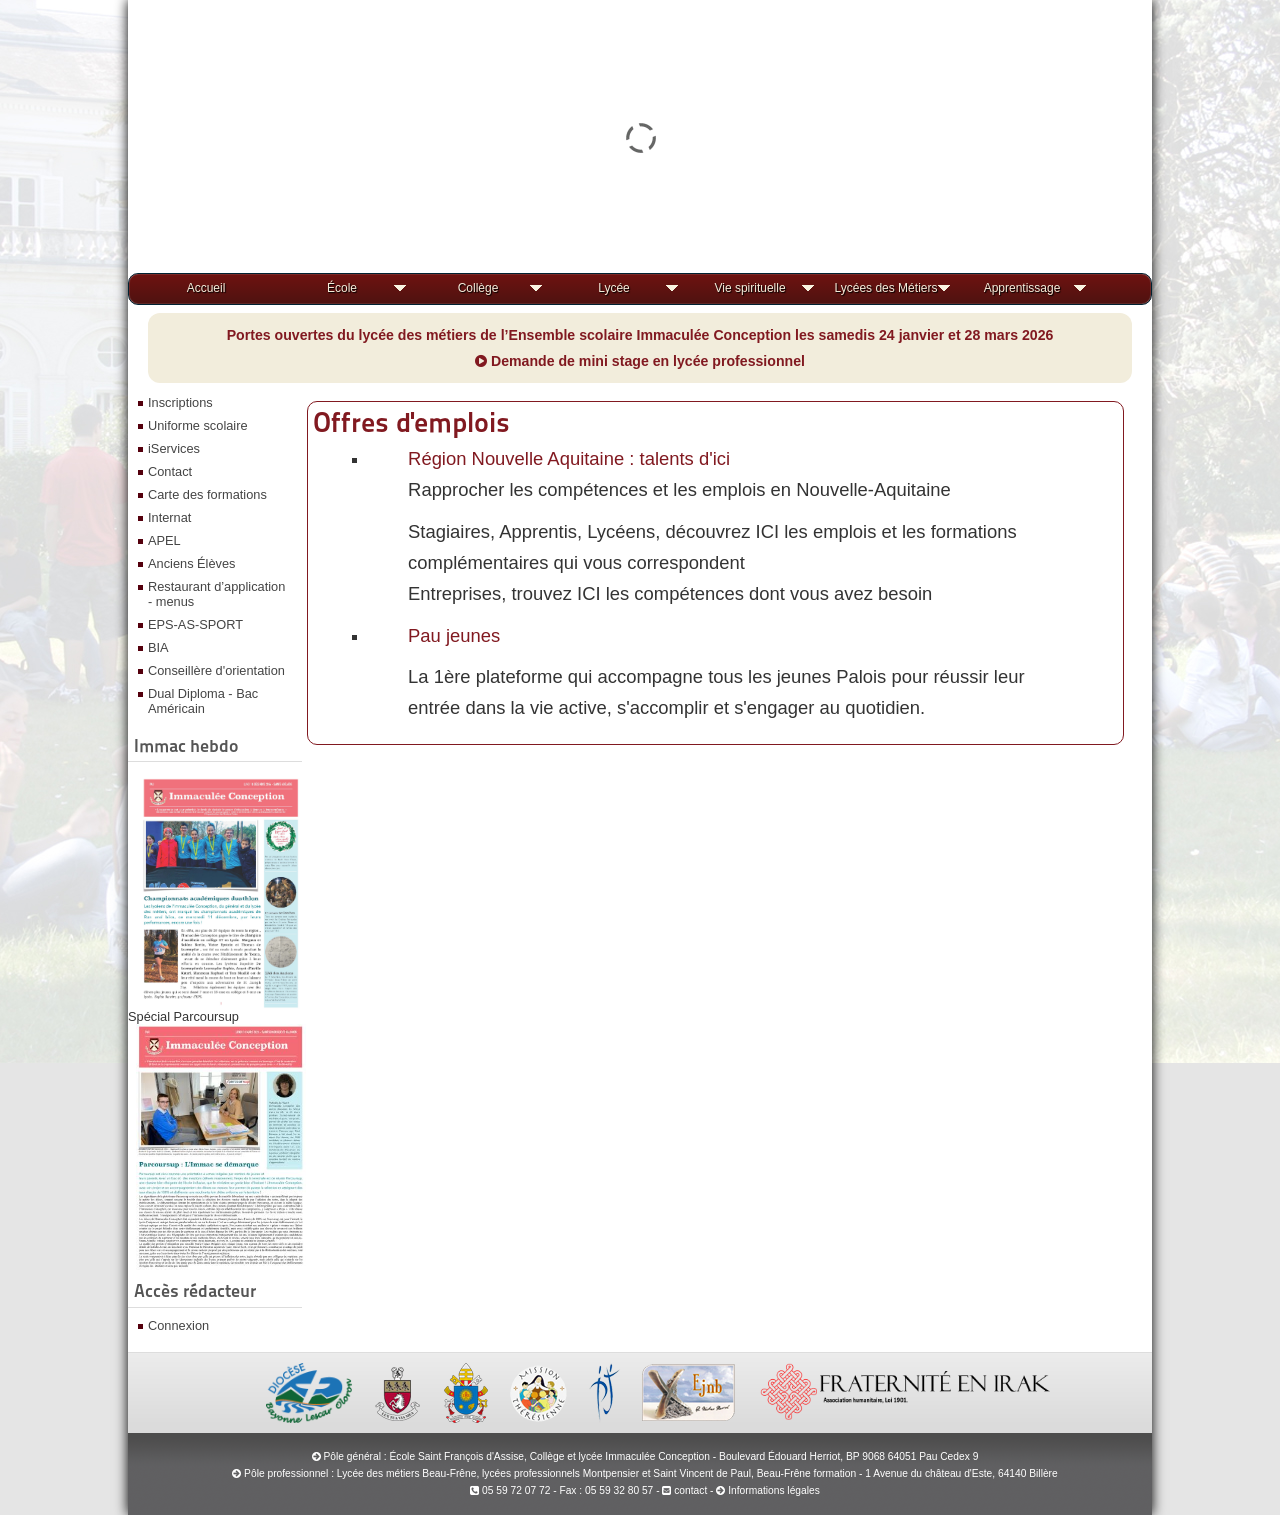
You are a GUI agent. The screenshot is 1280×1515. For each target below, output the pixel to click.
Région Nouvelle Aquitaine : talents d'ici (569, 458)
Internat (169, 517)
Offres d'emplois (411, 422)
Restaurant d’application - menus (216, 594)
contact (684, 1490)
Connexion (178, 1325)
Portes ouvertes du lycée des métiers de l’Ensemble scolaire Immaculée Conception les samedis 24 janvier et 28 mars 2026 (640, 335)
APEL (164, 540)
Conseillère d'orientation (216, 670)
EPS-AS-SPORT (195, 624)
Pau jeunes (454, 635)
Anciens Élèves (192, 563)
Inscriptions (180, 402)
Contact (170, 471)
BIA (158, 647)
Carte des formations (207, 494)
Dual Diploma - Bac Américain (203, 701)
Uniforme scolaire (198, 425)
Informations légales (774, 1490)
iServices (174, 448)
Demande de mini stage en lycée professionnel (640, 361)
